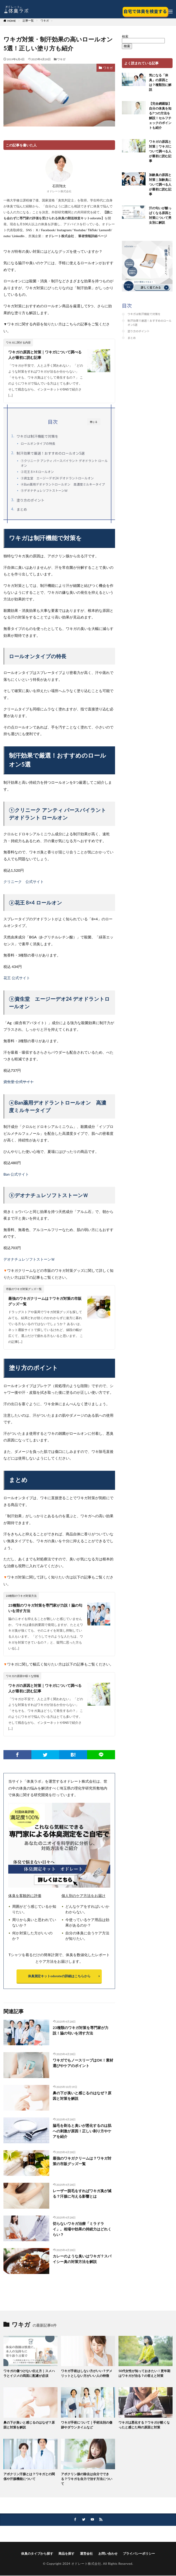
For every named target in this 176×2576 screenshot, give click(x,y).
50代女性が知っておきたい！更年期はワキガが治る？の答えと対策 (144, 2373)
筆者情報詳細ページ (92, 236)
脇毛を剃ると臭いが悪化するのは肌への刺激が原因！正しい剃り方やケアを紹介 (82, 2131)
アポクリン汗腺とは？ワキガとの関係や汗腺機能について (29, 2476)
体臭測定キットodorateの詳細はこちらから (59, 1976)
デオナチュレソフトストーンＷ (29, 1259)
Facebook (48, 230)
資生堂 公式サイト (18, 1081)
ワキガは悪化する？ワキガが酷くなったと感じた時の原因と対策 (144, 2424)
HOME (11, 20)
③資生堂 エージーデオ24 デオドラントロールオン (57, 478)
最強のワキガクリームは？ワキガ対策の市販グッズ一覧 (45, 1301)
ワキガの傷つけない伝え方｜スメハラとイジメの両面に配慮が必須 (29, 2373)
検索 (125, 36)
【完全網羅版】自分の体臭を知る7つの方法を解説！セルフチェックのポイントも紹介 (160, 115)
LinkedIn (18, 236)
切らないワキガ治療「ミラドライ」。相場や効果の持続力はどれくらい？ (82, 2229)
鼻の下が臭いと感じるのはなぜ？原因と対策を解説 (82, 2095)
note (6, 236)
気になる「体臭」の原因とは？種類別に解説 (160, 82)
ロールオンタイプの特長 (38, 443)
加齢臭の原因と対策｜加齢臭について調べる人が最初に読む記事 (160, 184)
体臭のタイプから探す (37, 2554)
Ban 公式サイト (16, 1174)
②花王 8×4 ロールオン (37, 471)
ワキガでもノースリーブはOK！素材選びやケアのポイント (83, 2063)
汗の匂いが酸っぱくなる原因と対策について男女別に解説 (160, 215)
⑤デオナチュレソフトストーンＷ (44, 490)
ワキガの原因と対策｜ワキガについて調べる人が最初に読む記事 (45, 355)
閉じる (94, 421)
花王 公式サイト (16, 978)
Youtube (79, 230)
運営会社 (86, 2554)
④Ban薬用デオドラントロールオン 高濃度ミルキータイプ (63, 484)
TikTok (92, 230)
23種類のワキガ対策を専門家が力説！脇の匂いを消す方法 (45, 1608)
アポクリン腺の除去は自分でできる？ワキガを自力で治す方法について (86, 2478)
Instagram (64, 230)
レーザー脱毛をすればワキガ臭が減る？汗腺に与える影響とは (82, 2193)
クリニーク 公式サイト (23, 881)
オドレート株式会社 (59, 236)
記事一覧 (28, 20)
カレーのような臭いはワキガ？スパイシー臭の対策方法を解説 (82, 2259)
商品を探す (66, 2554)
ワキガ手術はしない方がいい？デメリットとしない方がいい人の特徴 (86, 2373)
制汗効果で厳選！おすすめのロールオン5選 (51, 453)
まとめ (22, 509)
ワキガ (45, 20)
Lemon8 (105, 230)
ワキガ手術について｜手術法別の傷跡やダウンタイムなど (86, 2424)
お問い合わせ (108, 2554)
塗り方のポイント (31, 500)
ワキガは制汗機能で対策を (38, 436)
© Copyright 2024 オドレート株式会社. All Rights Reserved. (88, 2564)
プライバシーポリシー (139, 2554)
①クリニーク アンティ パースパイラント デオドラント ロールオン (64, 463)
